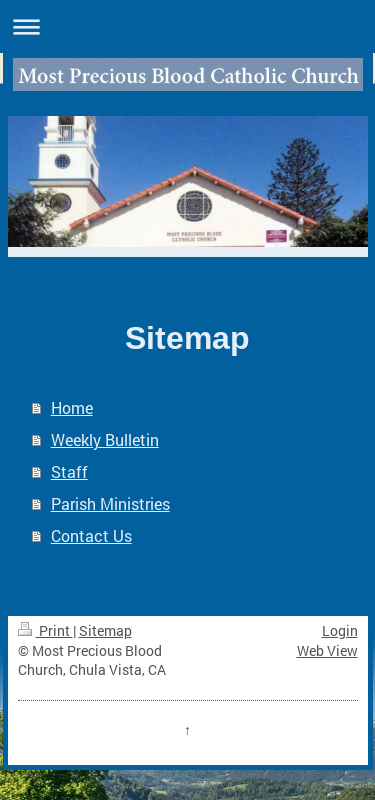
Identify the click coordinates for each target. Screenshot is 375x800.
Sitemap (105, 630)
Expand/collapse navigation (187, 26)
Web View (327, 650)
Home (72, 407)
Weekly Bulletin (105, 439)
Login (340, 630)
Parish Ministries (110, 503)
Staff (69, 471)
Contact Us (91, 535)
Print (45, 630)
